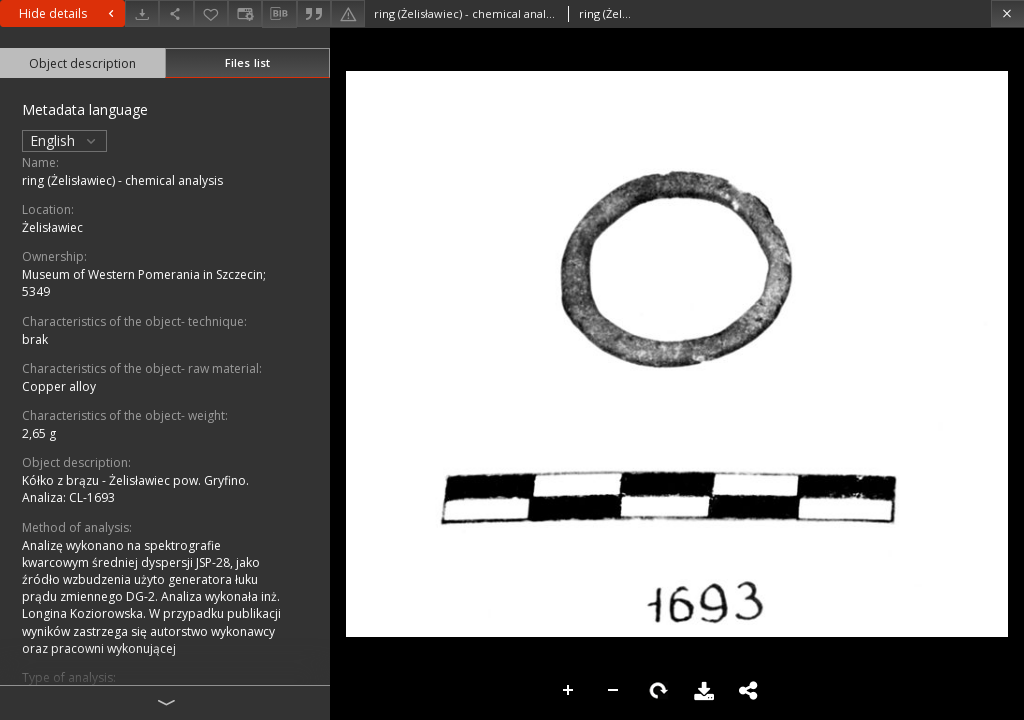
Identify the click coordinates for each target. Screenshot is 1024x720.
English (64, 140)
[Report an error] (348, 13)
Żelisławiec (52, 227)
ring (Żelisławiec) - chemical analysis (122, 180)
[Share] (176, 13)
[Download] (142, 13)
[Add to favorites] (211, 13)
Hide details (69, 13)
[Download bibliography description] (279, 14)
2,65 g (39, 433)
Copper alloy (59, 386)
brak (35, 339)
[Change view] (245, 13)
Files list (247, 62)
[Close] (1007, 13)
